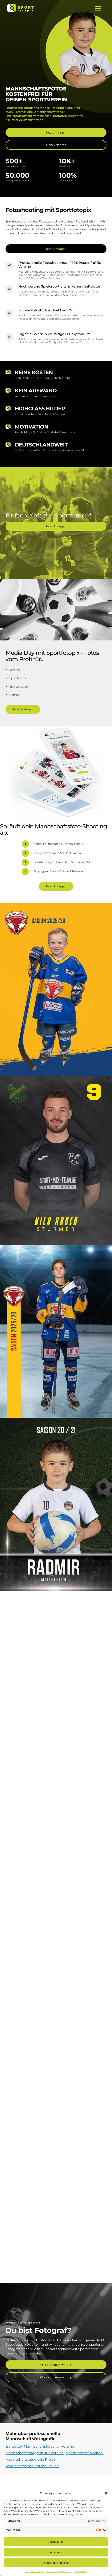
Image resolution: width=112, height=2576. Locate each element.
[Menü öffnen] (98, 8)
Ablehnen (56, 2552)
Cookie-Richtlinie (34, 2571)
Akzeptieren (55, 2541)
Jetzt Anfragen (56, 132)
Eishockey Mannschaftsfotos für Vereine (40, 2446)
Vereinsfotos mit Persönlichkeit (32, 2466)
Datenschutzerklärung (59, 2571)
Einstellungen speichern (56, 2562)
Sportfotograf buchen (84, 2453)
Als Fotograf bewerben (56, 2365)
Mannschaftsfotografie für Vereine (35, 2453)
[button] (106, 2493)
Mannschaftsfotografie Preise (31, 2459)
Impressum (80, 2571)
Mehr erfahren (56, 145)
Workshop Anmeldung (56, 2377)
